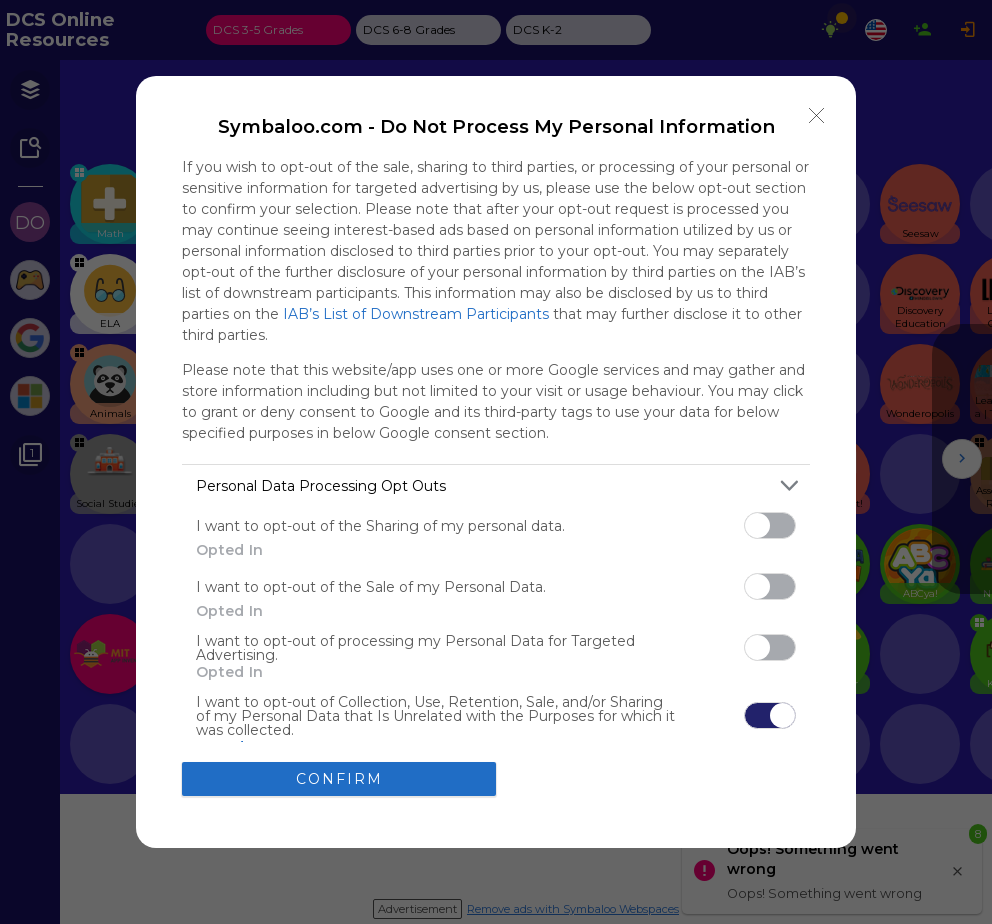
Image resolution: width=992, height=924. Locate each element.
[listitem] (496, 485)
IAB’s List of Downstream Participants (416, 314)
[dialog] (496, 461)
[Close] (817, 115)
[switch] (770, 525)
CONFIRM (339, 778)
